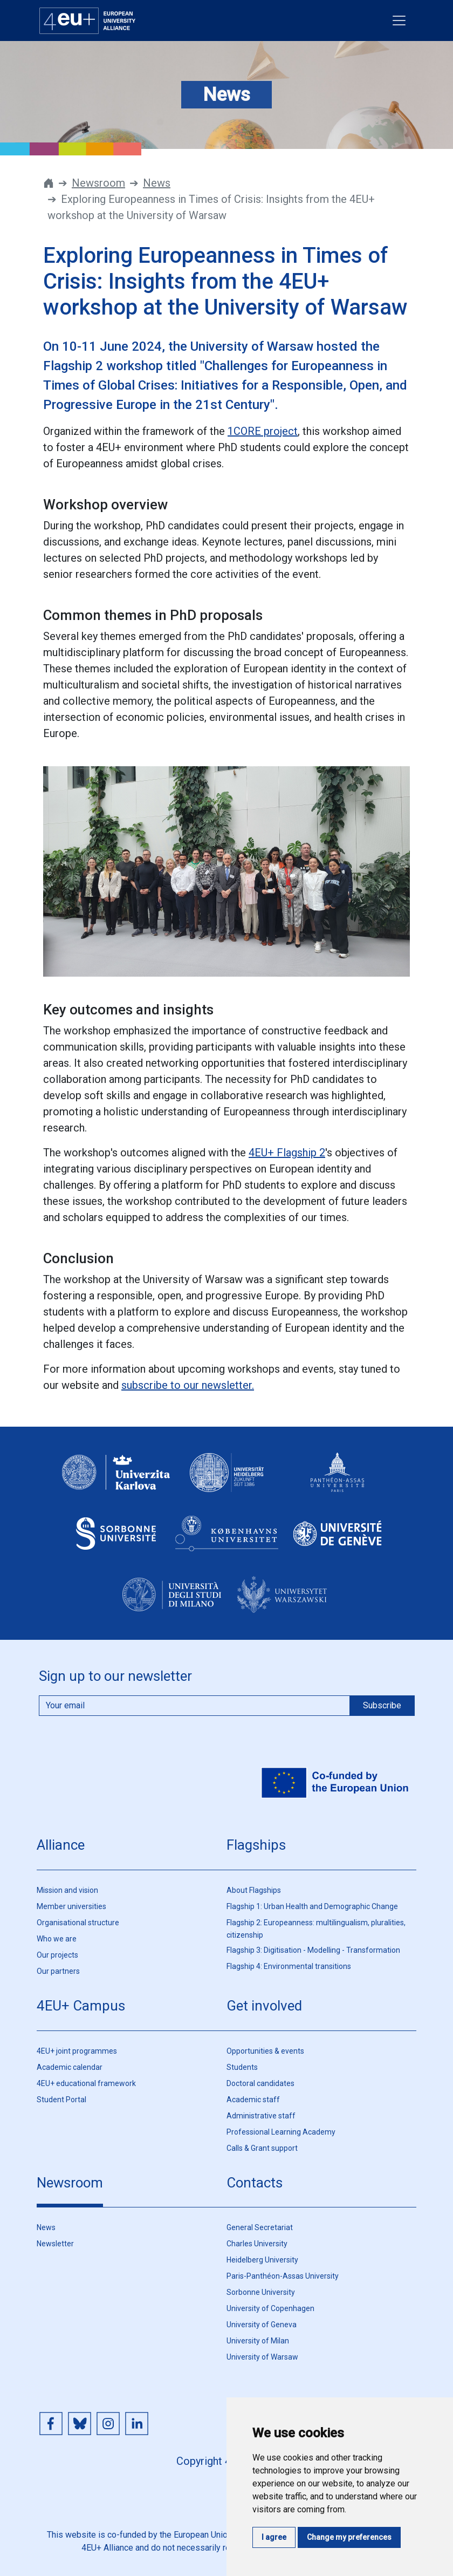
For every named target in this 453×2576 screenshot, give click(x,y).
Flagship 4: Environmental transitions (288, 1966)
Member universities (71, 1906)
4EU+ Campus (81, 2006)
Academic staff (253, 2099)
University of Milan (257, 2340)
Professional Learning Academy (280, 2132)
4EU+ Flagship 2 (287, 1152)
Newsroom (98, 182)
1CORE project (263, 431)
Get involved (264, 2006)
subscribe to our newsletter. (187, 1385)
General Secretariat (259, 2227)
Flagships (256, 1845)
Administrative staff (261, 2115)
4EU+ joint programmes (77, 2051)
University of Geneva (261, 2324)
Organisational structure (78, 1922)
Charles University (256, 2243)
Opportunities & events (265, 2051)
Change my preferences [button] (349, 2537)
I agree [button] (274, 2537)
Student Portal (61, 2099)
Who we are (57, 1938)
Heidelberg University (262, 2259)
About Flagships (253, 1890)
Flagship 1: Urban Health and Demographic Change (312, 1906)
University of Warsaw (262, 2357)
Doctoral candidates (260, 2083)
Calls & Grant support (262, 2148)
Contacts (254, 2183)
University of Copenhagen (270, 2308)
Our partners (58, 1971)
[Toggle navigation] (399, 20)
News (156, 182)
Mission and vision (67, 1890)
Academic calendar (69, 2067)
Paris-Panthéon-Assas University (282, 2276)
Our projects (57, 1955)
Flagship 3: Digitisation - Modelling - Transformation (313, 1950)
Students (242, 2067)
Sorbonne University (260, 2292)
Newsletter (55, 2243)
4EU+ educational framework (86, 2083)
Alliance (61, 1845)
